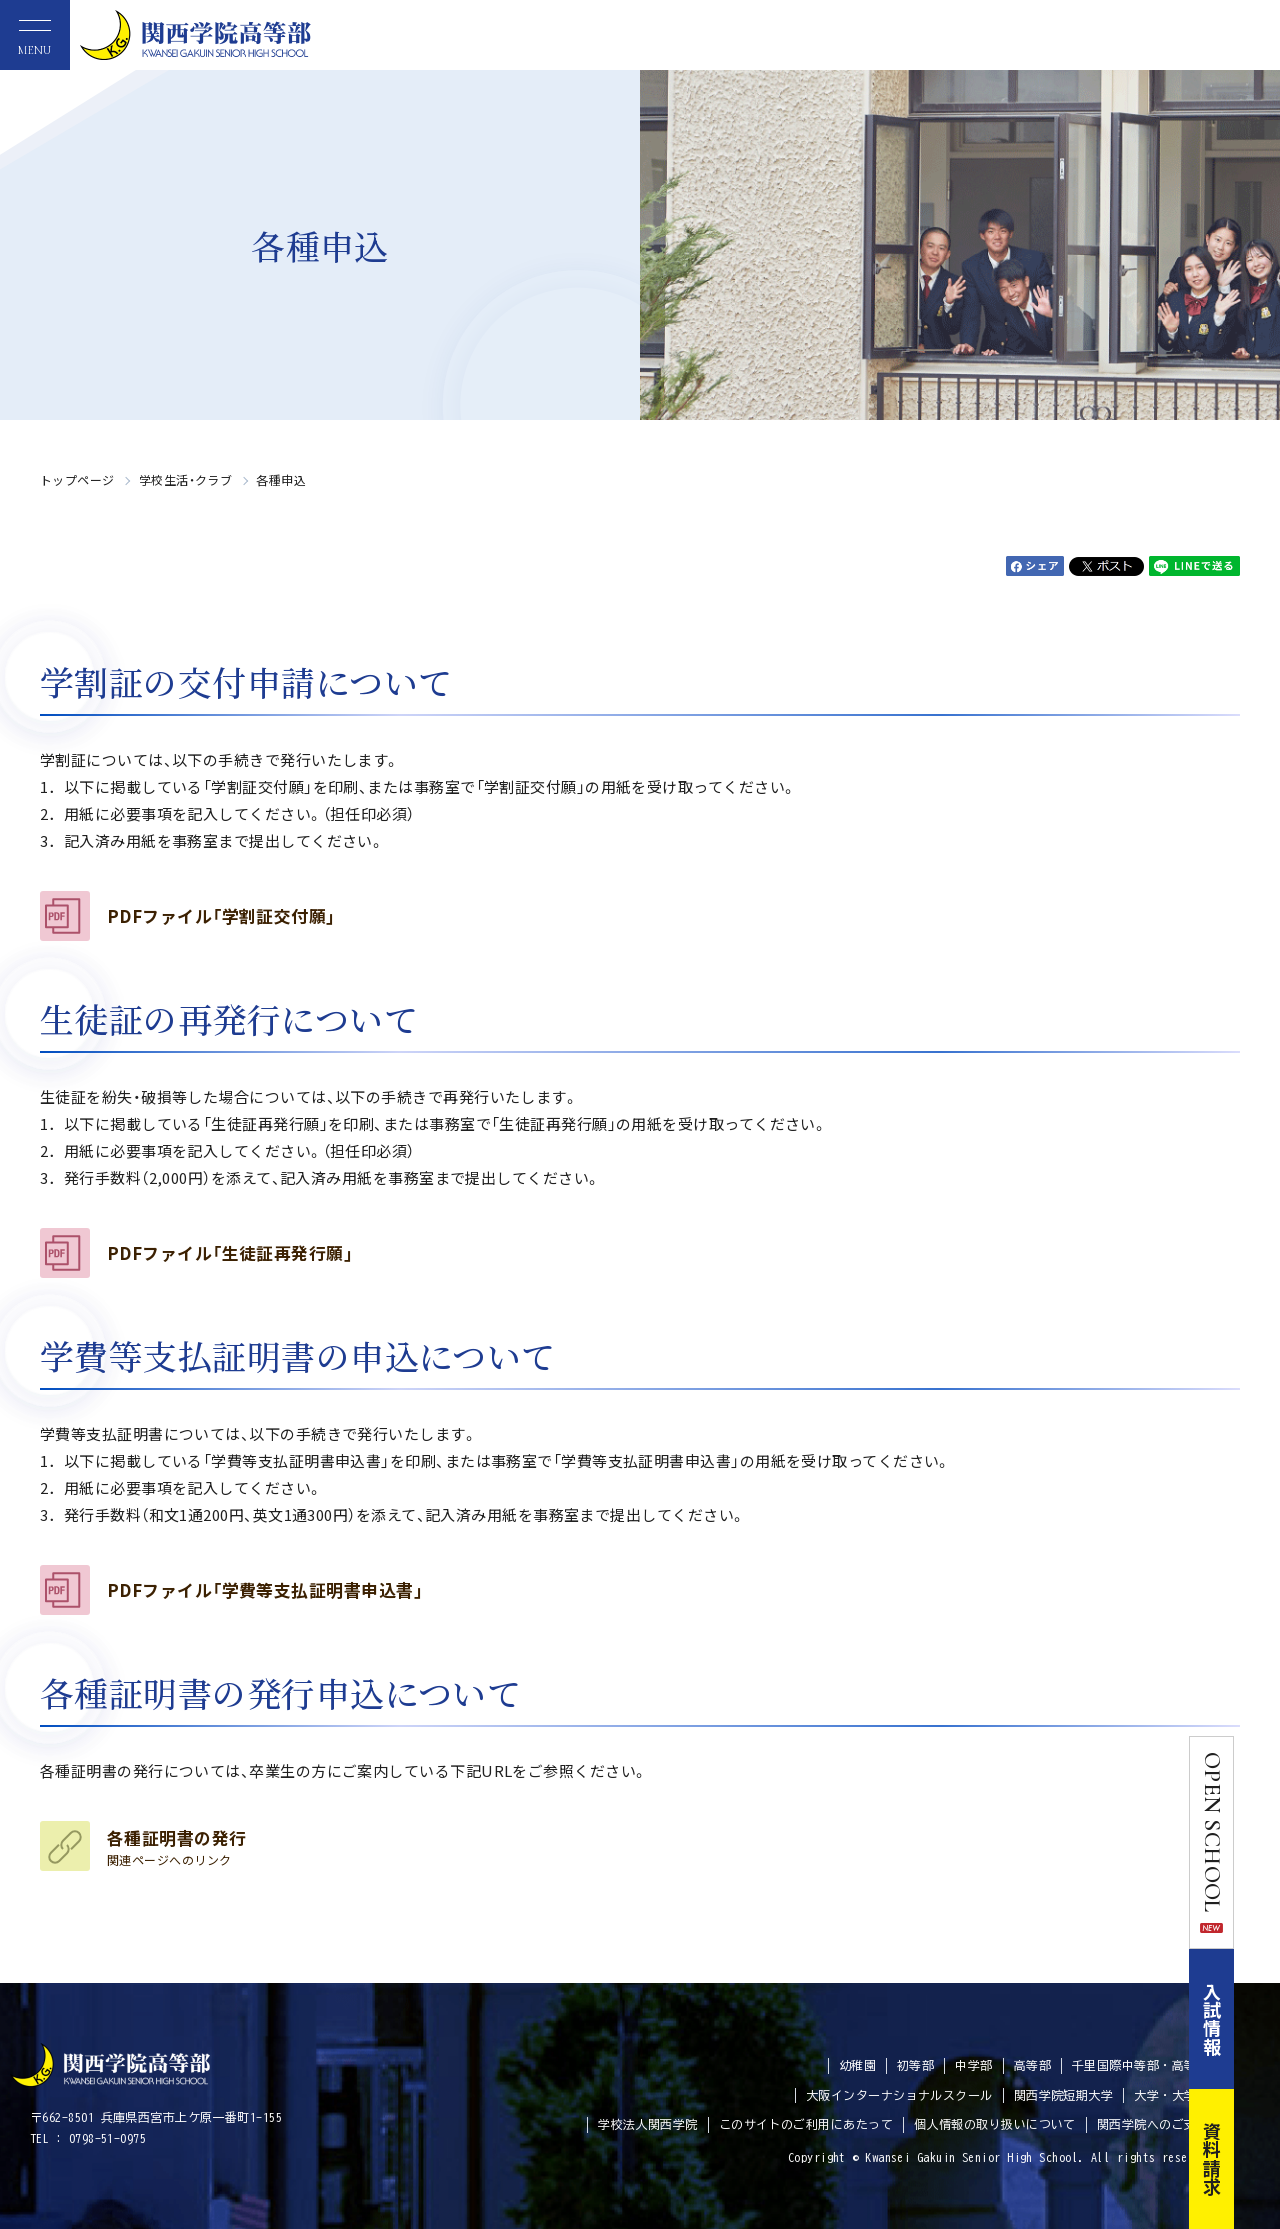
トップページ (77, 479)
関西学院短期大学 (1064, 2095)
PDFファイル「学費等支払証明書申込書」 (265, 1590)
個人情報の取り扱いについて (995, 2124)
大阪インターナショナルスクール (899, 2095)
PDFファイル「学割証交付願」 (221, 916)
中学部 (973, 2065)
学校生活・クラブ (186, 479)
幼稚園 (857, 2065)
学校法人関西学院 (648, 2124)
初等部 (915, 2065)
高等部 (1032, 2065)
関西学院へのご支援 (1153, 2124)
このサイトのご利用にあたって (806, 2124)
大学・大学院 (1171, 2095)
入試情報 (1258, 2019)
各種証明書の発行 (177, 1847)
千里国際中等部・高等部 (1140, 2065)
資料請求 (1258, 2159)
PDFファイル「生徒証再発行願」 (230, 1253)
